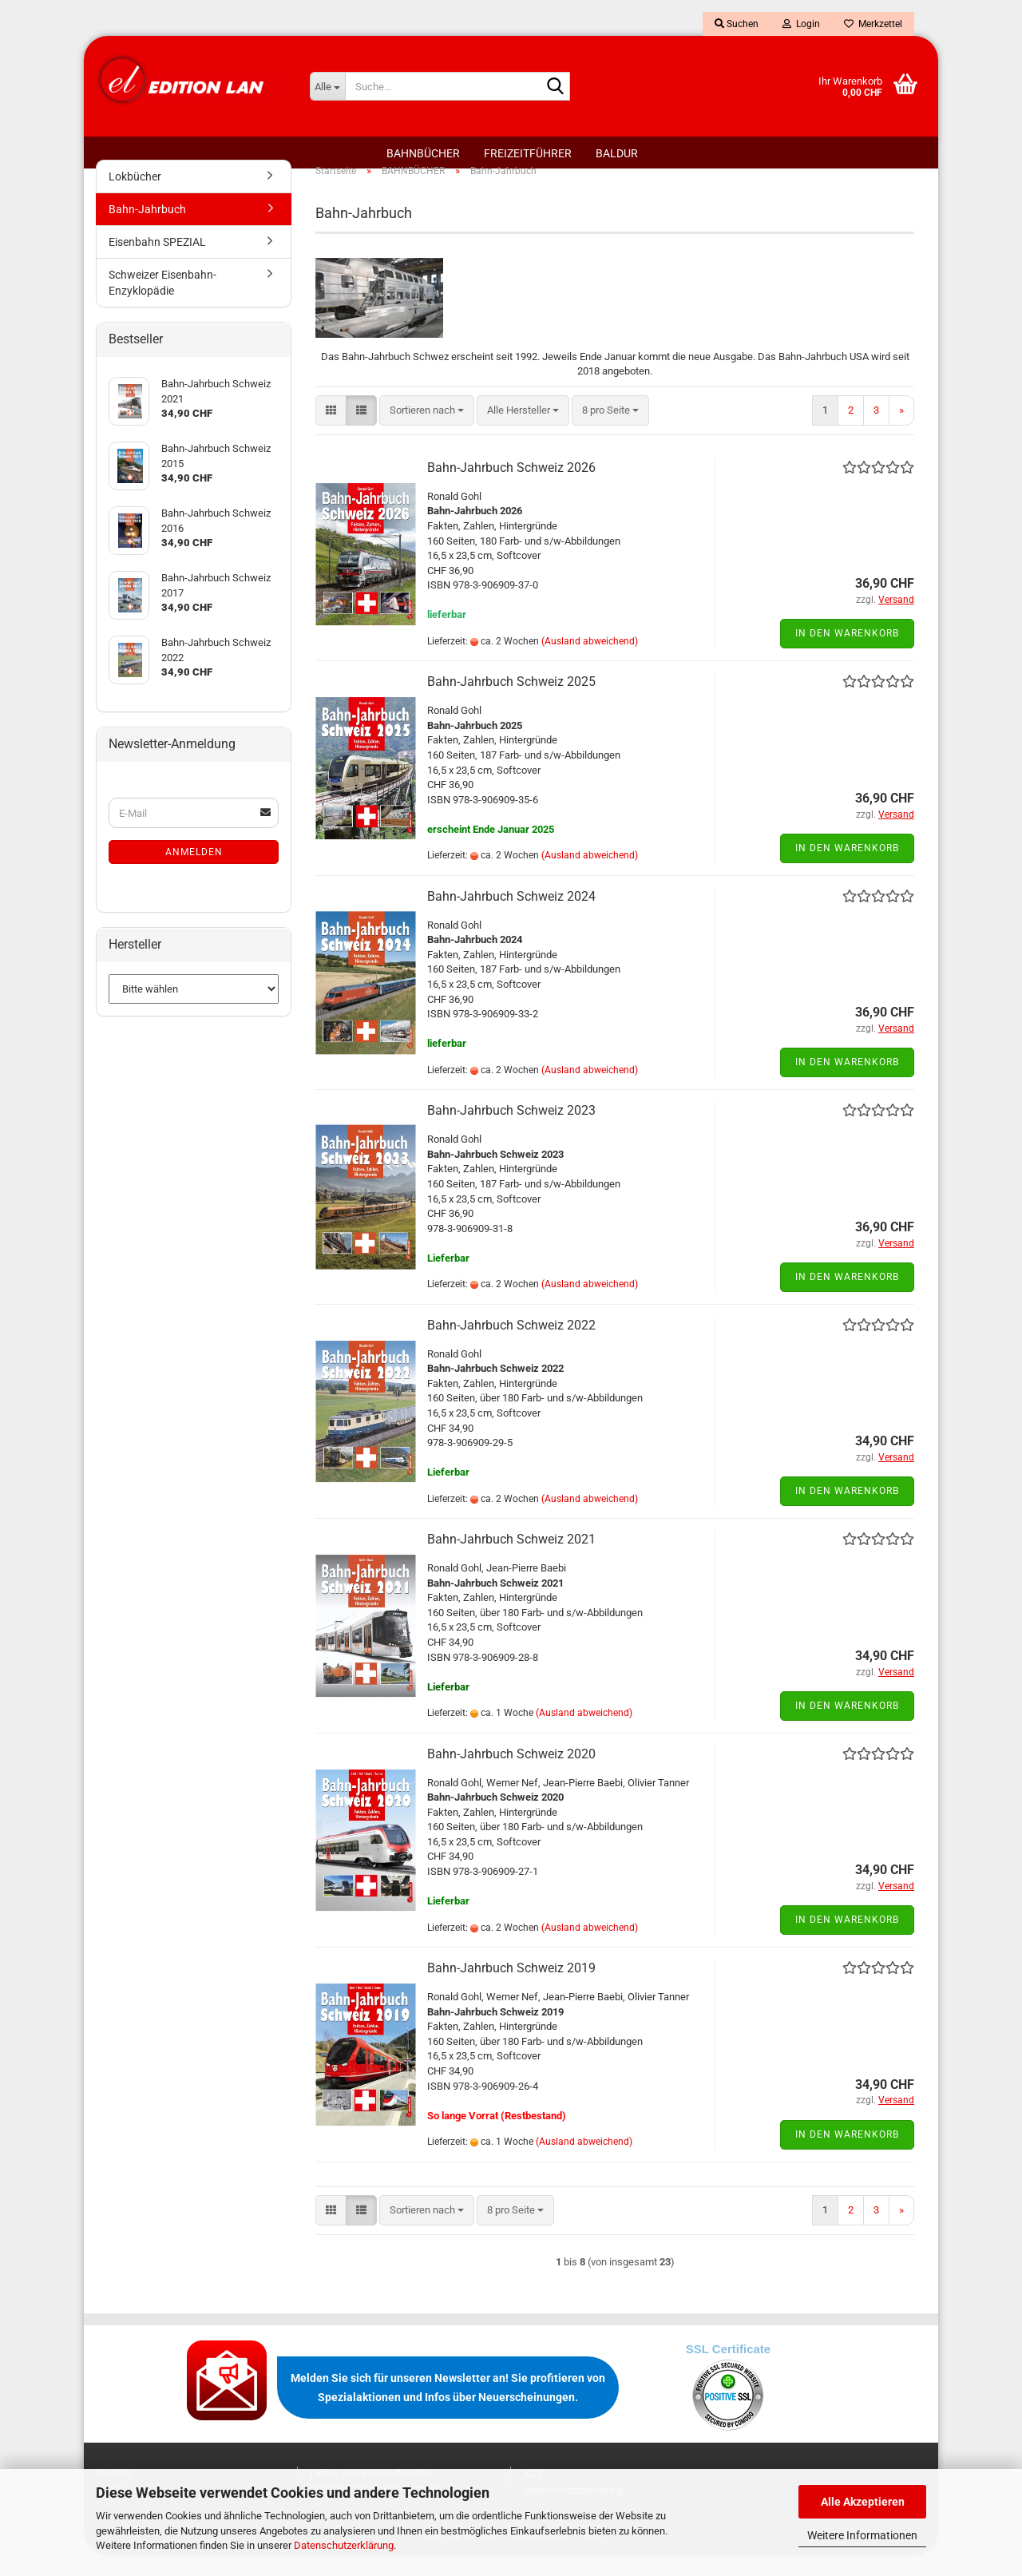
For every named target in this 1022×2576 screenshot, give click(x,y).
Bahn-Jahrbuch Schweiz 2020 (511, 1773)
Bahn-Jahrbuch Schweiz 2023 (511, 1131)
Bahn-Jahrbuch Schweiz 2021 (511, 1559)
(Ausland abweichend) (589, 662)
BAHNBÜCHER (423, 153)
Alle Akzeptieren (863, 2501)
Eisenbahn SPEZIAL (157, 262)
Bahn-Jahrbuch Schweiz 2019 (511, 1988)
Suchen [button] (737, 24)
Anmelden (194, 872)
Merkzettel (873, 24)
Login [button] (801, 24)
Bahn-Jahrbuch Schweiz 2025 (511, 702)
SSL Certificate (728, 2369)
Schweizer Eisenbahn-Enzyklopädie (162, 303)
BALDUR (617, 153)
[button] (331, 430)
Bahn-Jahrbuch (147, 230)
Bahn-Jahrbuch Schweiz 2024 (511, 917)
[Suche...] (327, 86)
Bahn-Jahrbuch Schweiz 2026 (511, 488)
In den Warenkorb (847, 654)
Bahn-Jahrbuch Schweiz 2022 (511, 1345)
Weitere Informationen (862, 2535)
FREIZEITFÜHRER (528, 153)
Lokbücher (135, 197)
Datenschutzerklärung (344, 2545)
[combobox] (426, 430)
